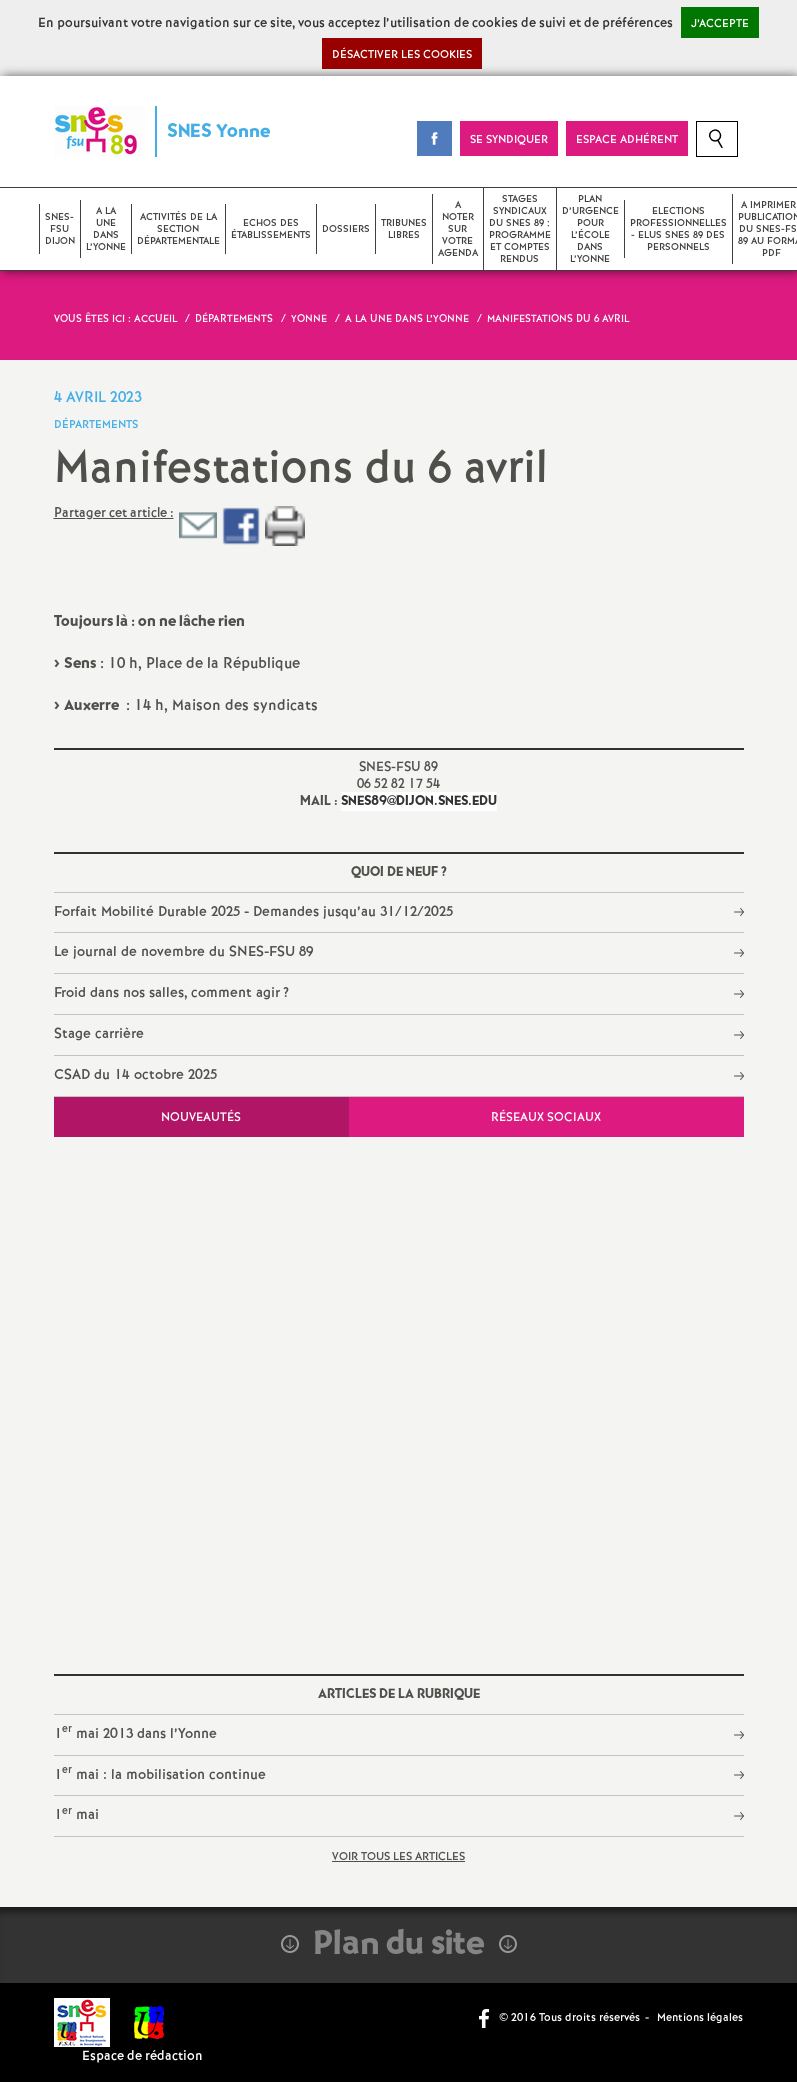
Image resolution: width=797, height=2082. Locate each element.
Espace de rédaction (142, 2056)
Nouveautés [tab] (201, 1117)
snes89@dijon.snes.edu (419, 801)
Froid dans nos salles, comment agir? (172, 993)
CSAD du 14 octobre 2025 (135, 1075)
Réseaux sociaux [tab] (546, 1117)
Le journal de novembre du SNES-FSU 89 (183, 952)
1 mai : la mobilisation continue (160, 1773)
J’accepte (720, 24)
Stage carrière (99, 1034)
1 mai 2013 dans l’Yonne (135, 1732)
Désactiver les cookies (402, 55)
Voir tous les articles (398, 1857)
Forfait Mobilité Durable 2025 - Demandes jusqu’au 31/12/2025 (253, 912)
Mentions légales (700, 2018)
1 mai (76, 1814)
